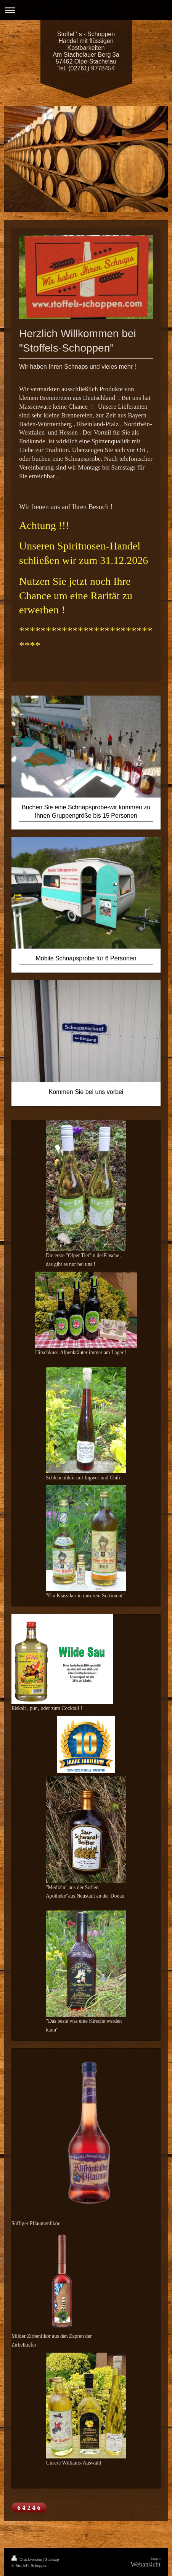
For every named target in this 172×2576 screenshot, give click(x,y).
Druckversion (27, 2559)
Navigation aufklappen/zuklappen (86, 10)
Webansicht (146, 2564)
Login (156, 2558)
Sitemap (52, 2559)
